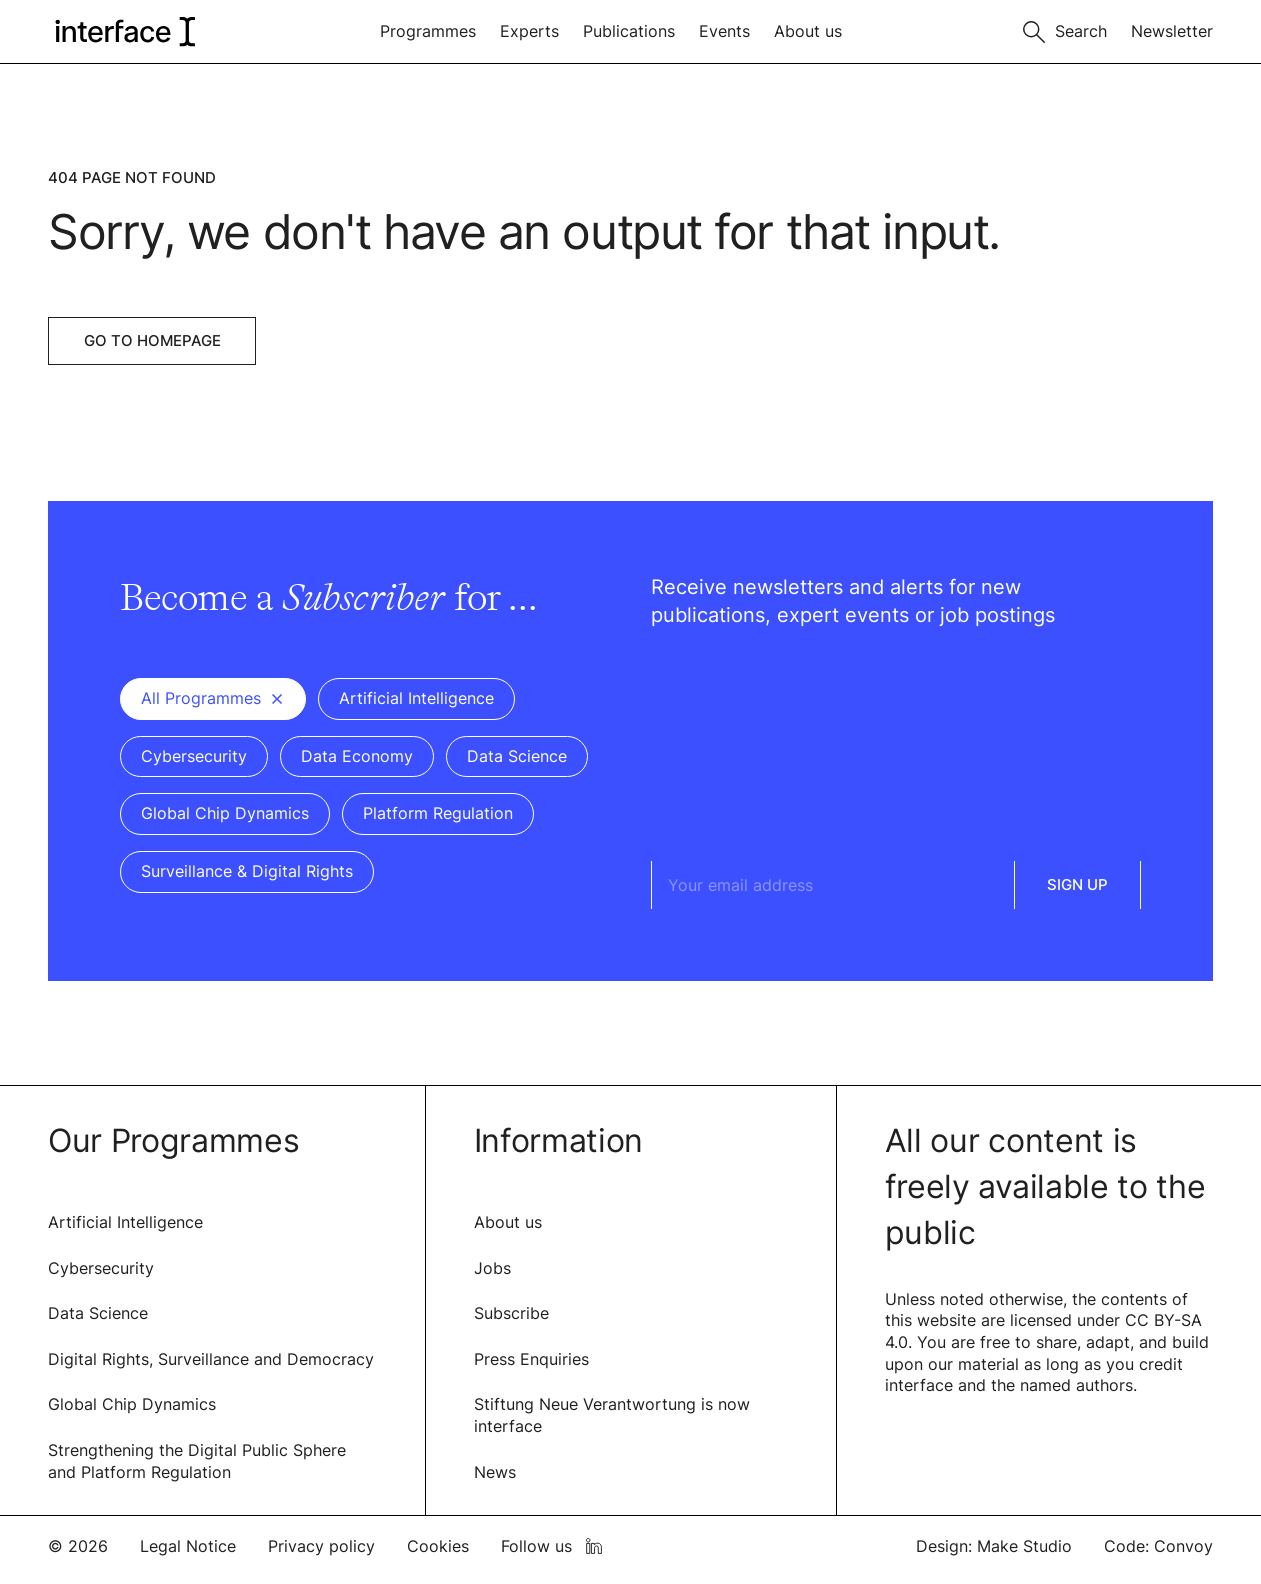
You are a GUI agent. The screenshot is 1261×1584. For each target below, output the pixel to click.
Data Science (98, 1313)
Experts (529, 31)
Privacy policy (321, 1546)
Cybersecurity (101, 1268)
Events (724, 31)
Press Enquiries (531, 1359)
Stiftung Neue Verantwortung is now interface (612, 1415)
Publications (629, 31)
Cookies (438, 1546)
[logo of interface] (123, 31)
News (495, 1472)
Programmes (428, 31)
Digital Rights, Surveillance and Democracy (211, 1359)
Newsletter (1172, 31)
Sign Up (1077, 884)
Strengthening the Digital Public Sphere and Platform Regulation (197, 1461)
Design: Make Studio (994, 1546)
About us (808, 31)
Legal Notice (188, 1546)
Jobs (492, 1268)
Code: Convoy (1158, 1546)
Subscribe (511, 1313)
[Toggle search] (1065, 29)
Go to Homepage (152, 340)
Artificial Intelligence (125, 1222)
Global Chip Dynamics (132, 1404)
